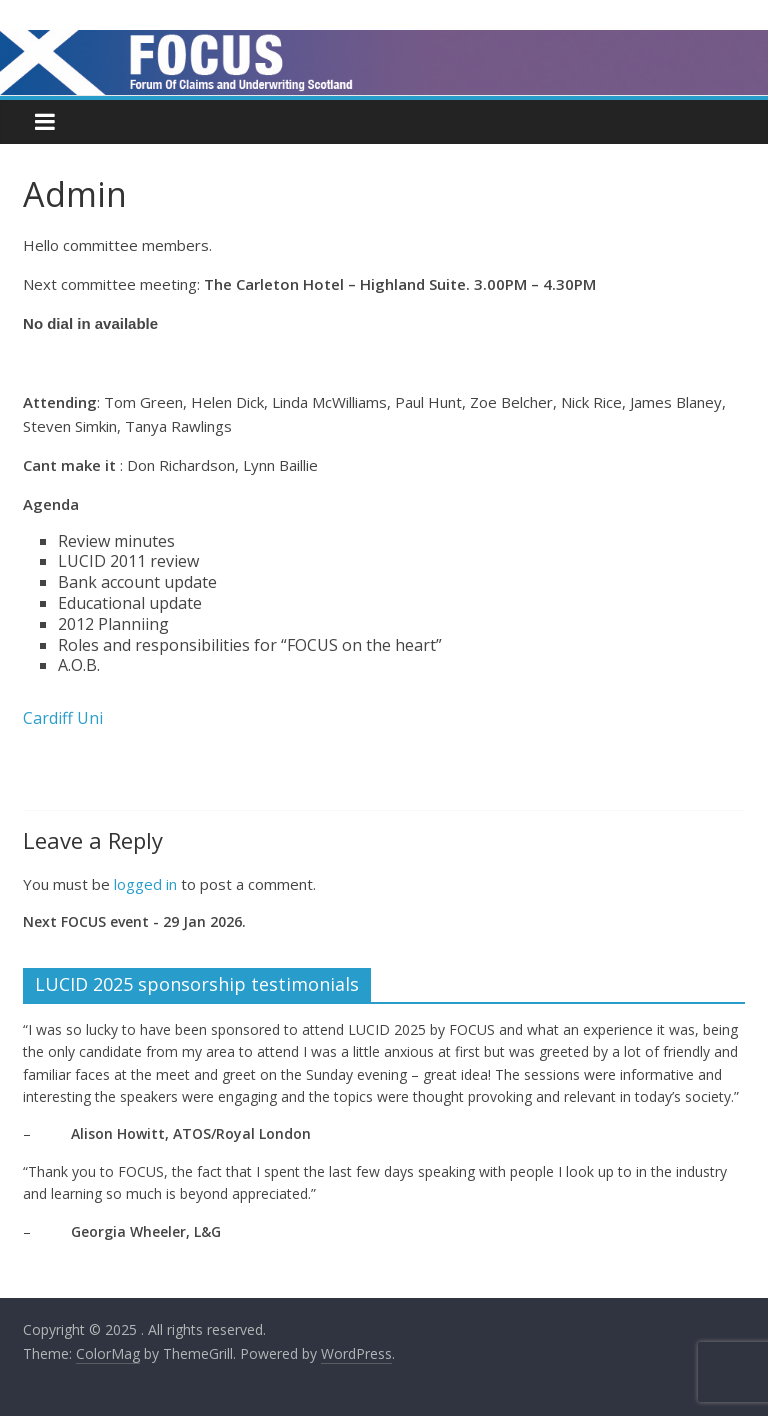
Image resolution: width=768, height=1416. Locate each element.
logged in (145, 884)
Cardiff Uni (63, 718)
